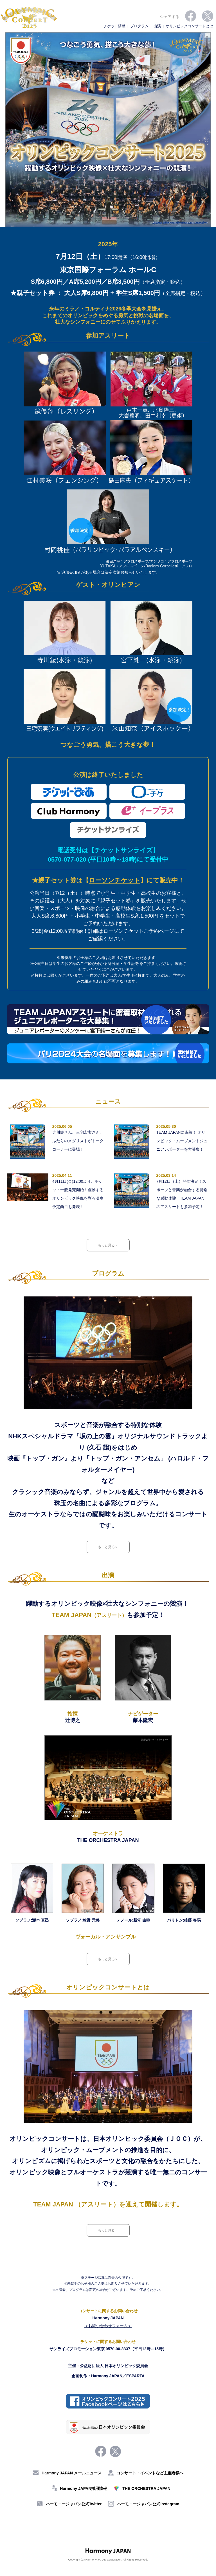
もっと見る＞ (108, 1245)
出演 (157, 26)
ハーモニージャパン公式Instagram (143, 2504)
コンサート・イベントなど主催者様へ (145, 2473)
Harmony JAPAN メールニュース (67, 2473)
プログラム (139, 26)
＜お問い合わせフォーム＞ (108, 2326)
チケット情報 (114, 26)
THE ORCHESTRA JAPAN (141, 2488)
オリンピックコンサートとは (189, 26)
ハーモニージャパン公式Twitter (69, 2504)
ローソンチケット (114, 880)
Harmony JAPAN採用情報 (79, 2488)
